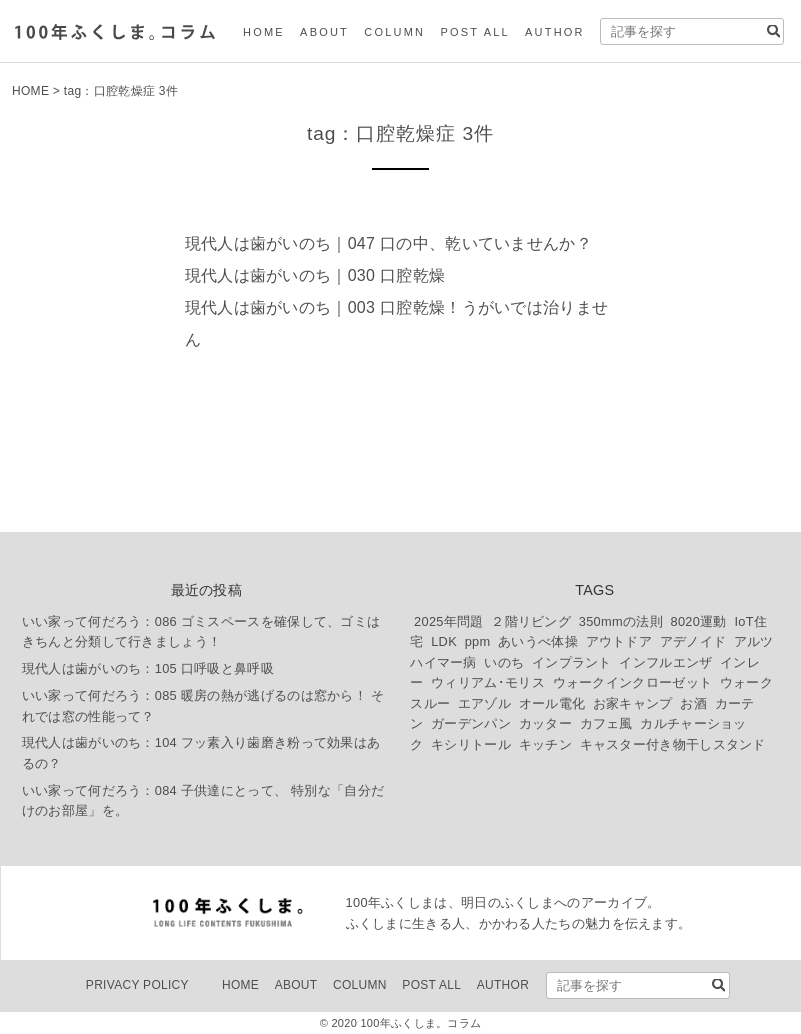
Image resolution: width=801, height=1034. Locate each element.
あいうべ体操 (538, 641)
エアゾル (484, 703)
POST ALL (474, 32)
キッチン (545, 744)
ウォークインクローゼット (633, 682)
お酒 (693, 703)
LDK (444, 641)
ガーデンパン (471, 723)
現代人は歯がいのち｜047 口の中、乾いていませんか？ (388, 243)
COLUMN (394, 32)
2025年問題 (449, 621)
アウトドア (619, 641)
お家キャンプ (633, 703)
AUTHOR (555, 32)
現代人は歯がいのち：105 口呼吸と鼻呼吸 (148, 668)
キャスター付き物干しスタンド (673, 744)
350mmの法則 (621, 621)
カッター (545, 723)
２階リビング (531, 621)
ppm (478, 641)
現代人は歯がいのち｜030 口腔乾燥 (315, 275)
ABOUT (324, 32)
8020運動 (698, 621)
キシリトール (471, 744)
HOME (264, 32)
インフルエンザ (665, 662)
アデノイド (693, 641)
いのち (504, 662)
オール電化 (552, 703)
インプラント (572, 662)
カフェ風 (606, 723)
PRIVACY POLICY (137, 985)
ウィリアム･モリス (488, 682)
